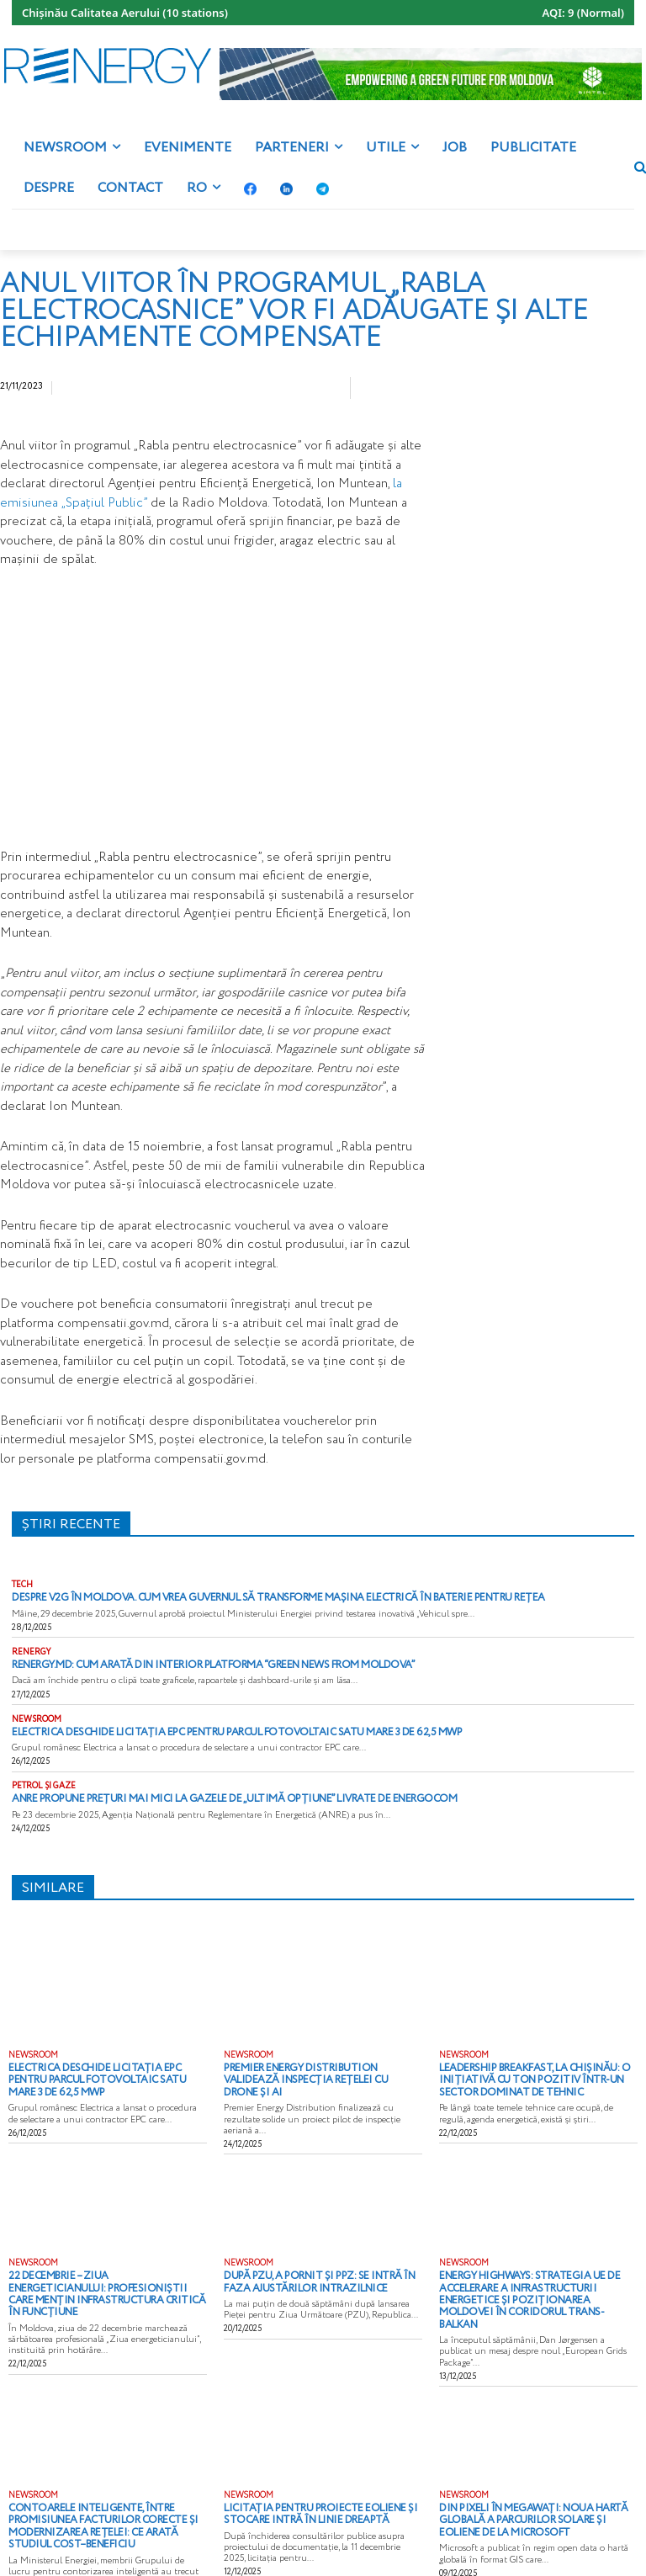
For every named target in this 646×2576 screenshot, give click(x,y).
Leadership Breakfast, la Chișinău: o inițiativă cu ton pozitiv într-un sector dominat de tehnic (533, 2072)
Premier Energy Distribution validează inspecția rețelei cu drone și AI (315, 2067)
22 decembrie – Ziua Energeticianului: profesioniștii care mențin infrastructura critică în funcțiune (96, 2265)
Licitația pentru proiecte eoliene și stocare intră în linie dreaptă (306, 2474)
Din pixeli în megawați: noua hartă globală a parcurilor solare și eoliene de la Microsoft (533, 2479)
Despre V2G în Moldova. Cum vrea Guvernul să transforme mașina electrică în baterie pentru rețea (247, 1597)
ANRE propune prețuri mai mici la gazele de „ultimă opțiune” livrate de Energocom (206, 1794)
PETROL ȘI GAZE (44, 1782)
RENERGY (31, 1651)
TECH (22, 1585)
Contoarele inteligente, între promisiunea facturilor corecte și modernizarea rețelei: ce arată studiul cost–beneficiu (101, 2484)
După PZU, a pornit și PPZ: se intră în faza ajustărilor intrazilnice (320, 2260)
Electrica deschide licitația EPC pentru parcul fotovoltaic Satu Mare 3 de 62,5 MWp (206, 1728)
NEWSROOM (36, 1717)
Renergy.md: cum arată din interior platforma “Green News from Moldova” (192, 1663)
